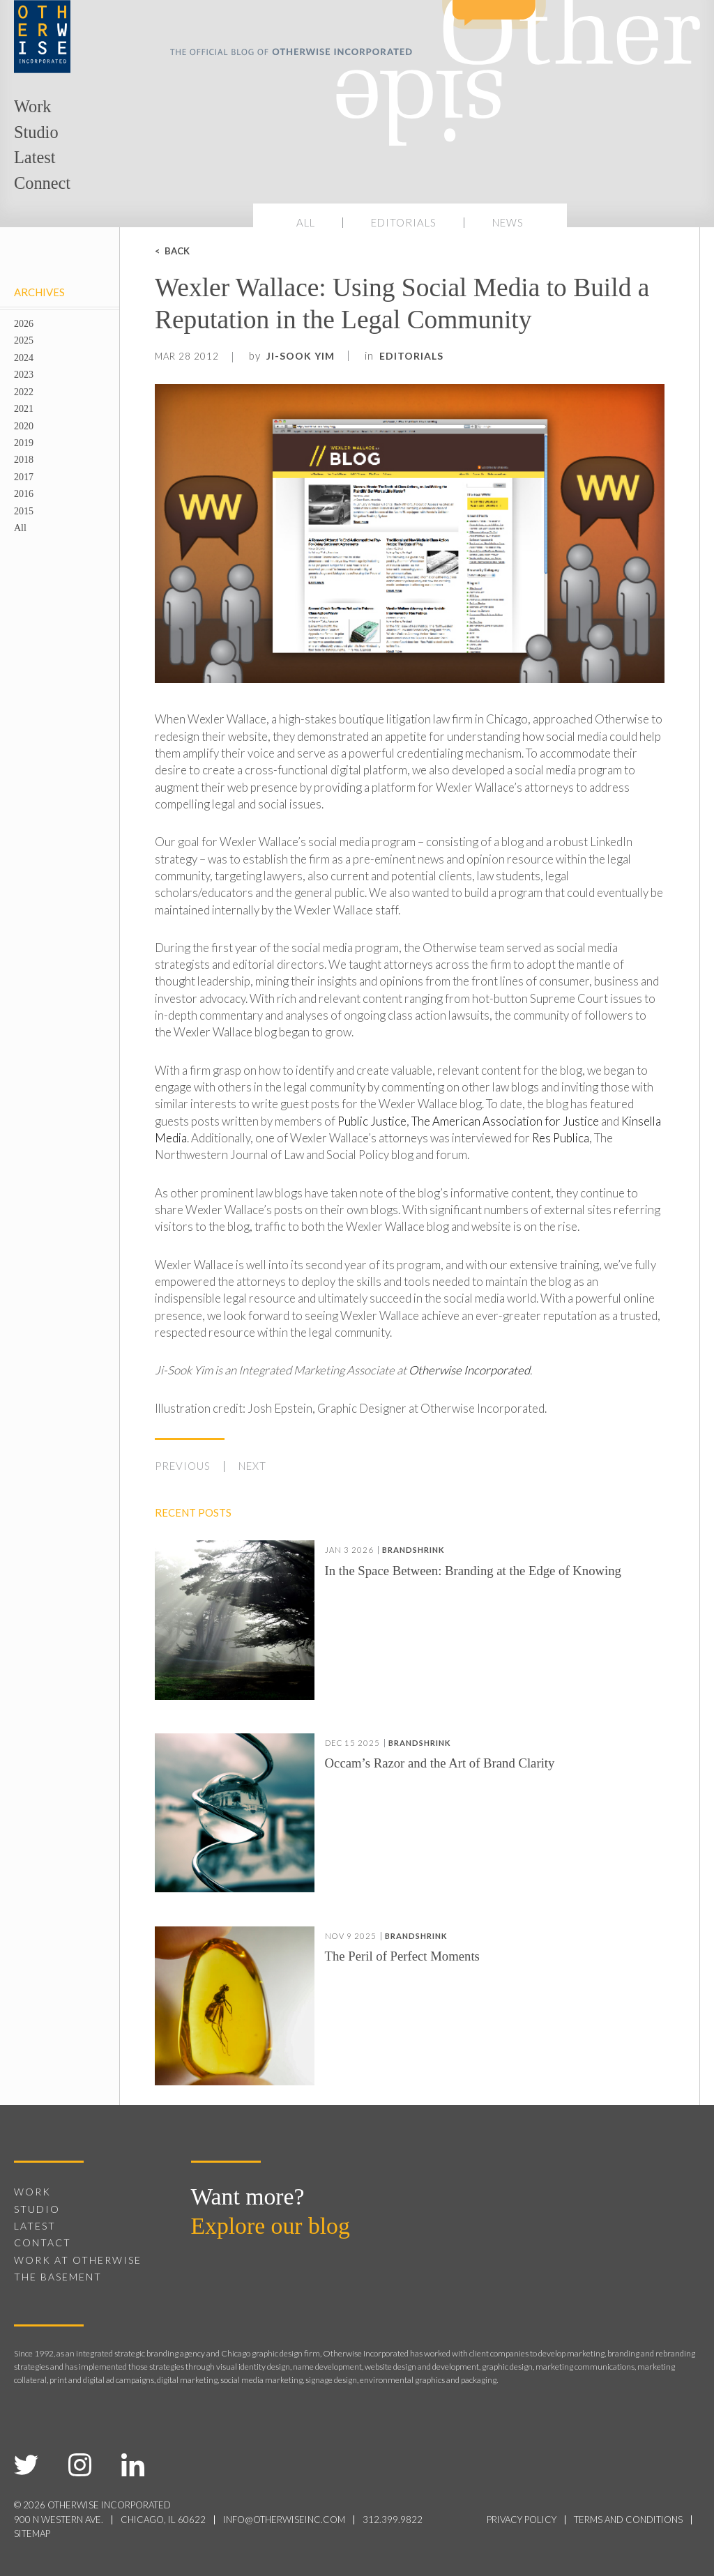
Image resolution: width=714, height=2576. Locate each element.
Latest (34, 157)
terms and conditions (628, 2519)
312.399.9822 (393, 2519)
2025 (23, 340)
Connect (42, 183)
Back (177, 250)
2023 (23, 374)
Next (252, 1465)
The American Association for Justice (505, 1121)
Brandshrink (413, 1549)
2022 (23, 391)
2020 (23, 425)
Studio (36, 132)
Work (32, 106)
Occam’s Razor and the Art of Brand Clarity (440, 1763)
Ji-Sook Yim (300, 356)
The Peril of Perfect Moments (402, 1956)
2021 (23, 408)
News (508, 222)
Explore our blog (270, 2226)
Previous (183, 1465)
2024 (23, 357)
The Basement (58, 2277)
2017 (23, 476)
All (305, 222)
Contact (42, 2242)
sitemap (32, 2533)
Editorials (403, 222)
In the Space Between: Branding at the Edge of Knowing (473, 1571)
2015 (23, 510)
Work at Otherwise (78, 2260)
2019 (23, 442)
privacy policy (521, 2519)
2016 (23, 493)
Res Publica (560, 1137)
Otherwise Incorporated (469, 1370)
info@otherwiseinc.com (284, 2519)
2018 (23, 459)
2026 (23, 323)
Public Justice (372, 1121)
